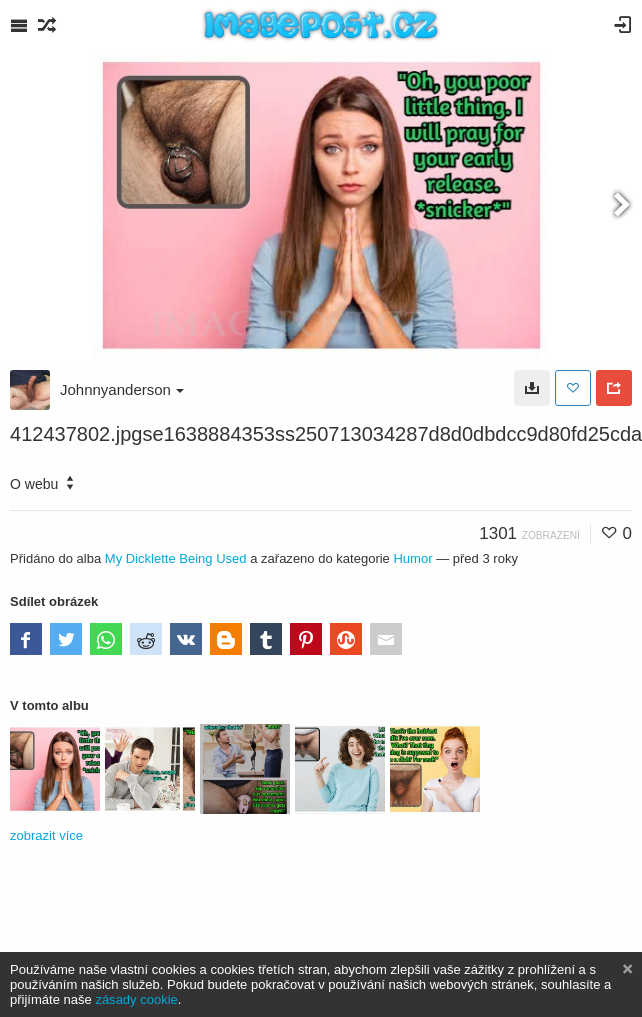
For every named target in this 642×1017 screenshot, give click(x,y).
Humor (412, 558)
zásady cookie (136, 999)
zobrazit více (46, 835)
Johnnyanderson (122, 389)
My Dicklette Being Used (176, 558)
